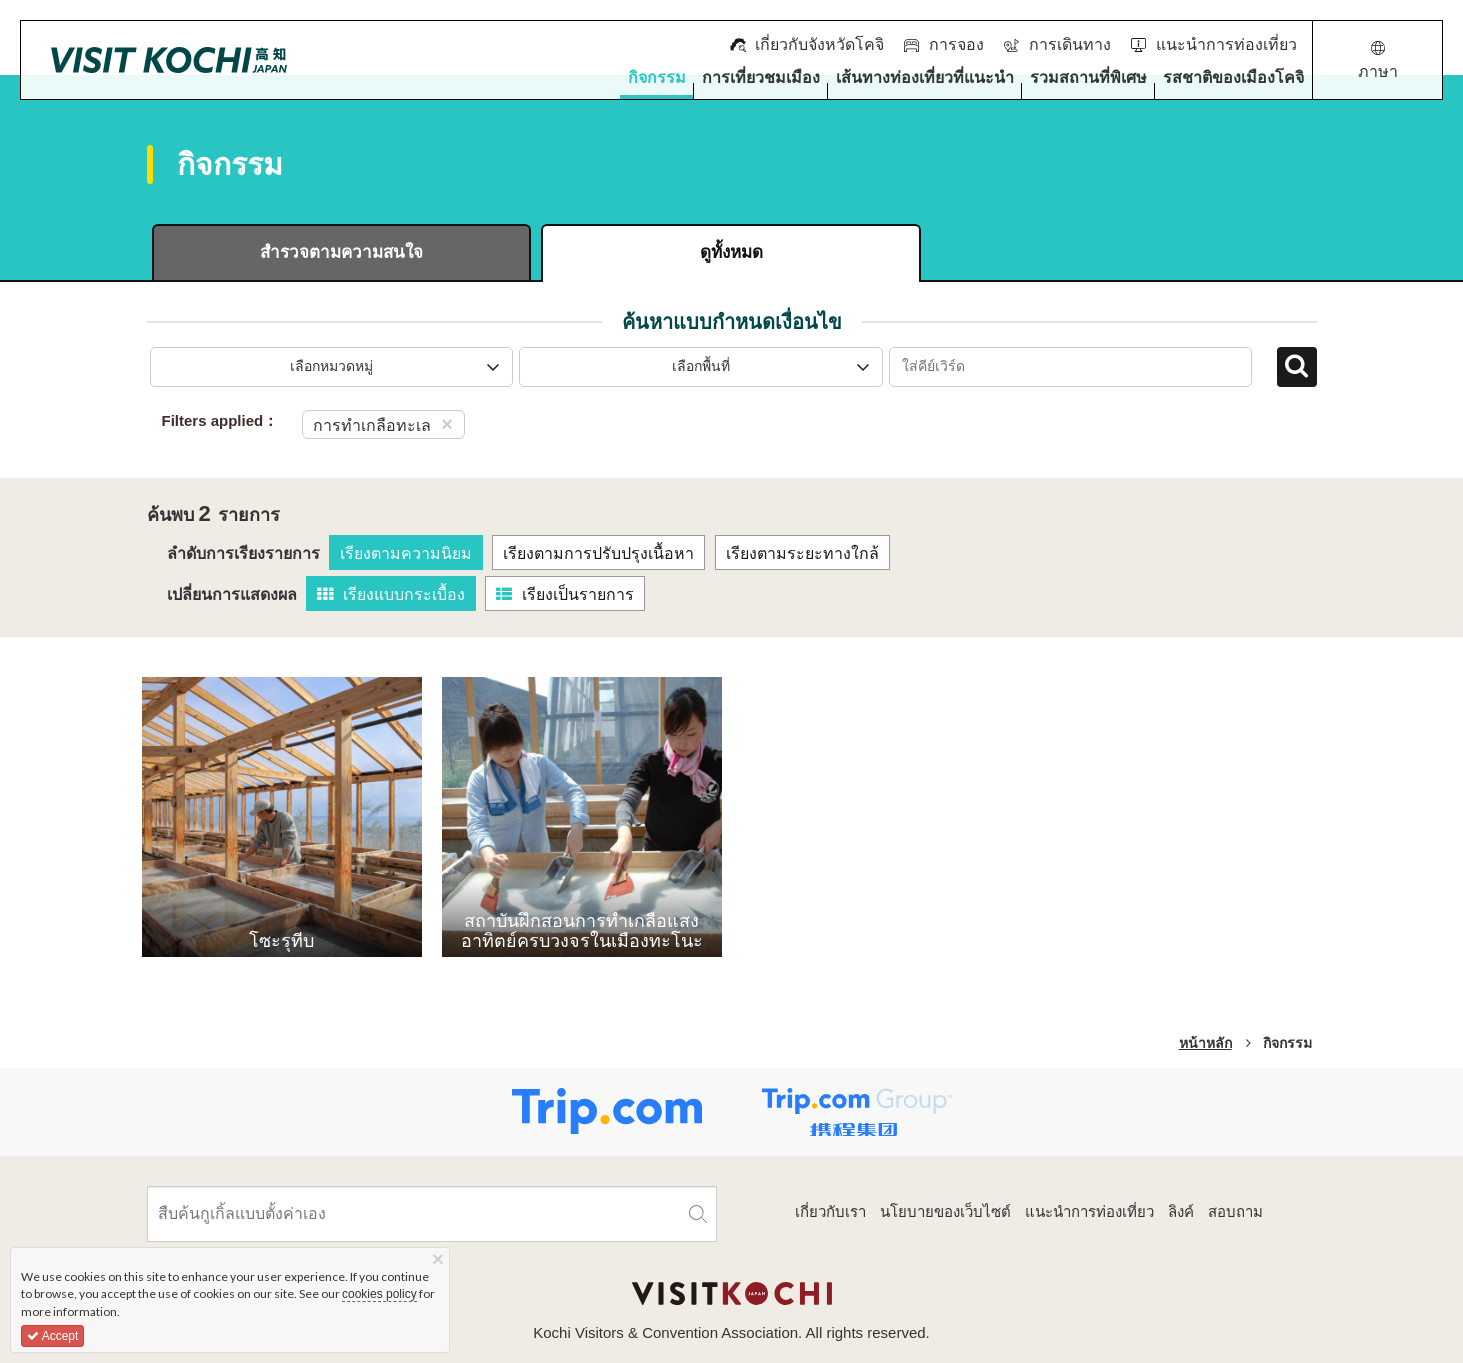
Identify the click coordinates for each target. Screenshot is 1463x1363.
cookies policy (379, 1294)
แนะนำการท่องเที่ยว (1089, 1211)
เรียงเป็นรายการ (565, 594)
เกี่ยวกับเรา (830, 1211)
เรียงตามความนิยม (406, 553)
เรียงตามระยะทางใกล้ (802, 553)
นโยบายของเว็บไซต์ (945, 1211)
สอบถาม (1235, 1211)
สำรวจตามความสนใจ (341, 252)
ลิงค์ (1181, 1211)
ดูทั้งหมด (731, 252)
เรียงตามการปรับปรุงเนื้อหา (598, 553)
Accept (52, 1336)
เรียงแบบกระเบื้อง (391, 594)
